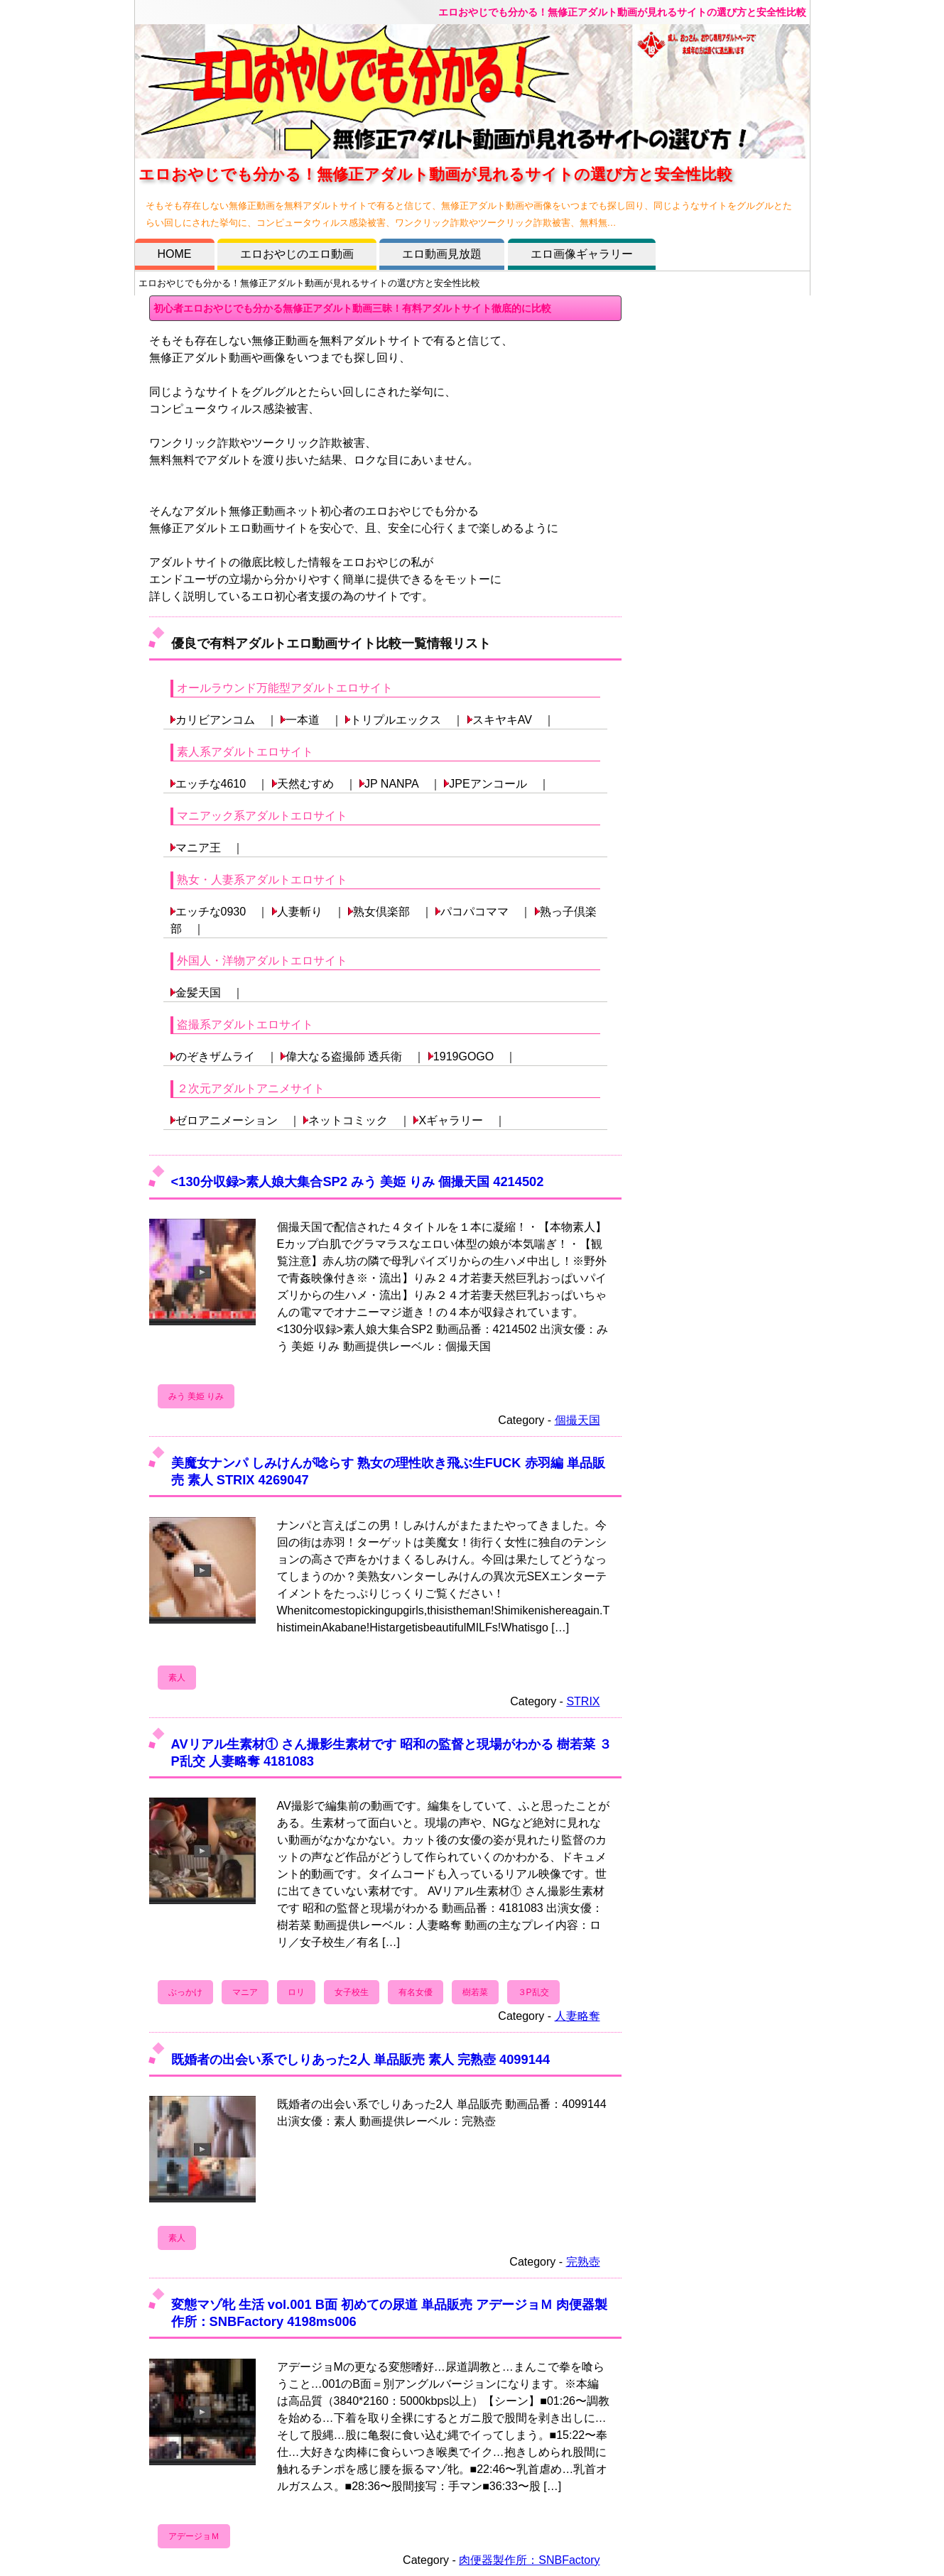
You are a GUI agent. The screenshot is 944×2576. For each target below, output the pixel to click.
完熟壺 (583, 2262)
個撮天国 (577, 1420)
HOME (175, 254)
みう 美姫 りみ (196, 1396)
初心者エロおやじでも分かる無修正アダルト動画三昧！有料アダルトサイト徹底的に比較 (352, 308)
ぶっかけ (185, 1992)
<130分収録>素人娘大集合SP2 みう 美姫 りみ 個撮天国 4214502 (357, 1181)
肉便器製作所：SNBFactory (529, 2560)
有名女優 (415, 1992)
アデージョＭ (193, 2536)
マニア (245, 1992)
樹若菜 (475, 1992)
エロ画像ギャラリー (582, 254)
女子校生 (352, 1992)
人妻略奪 (577, 2016)
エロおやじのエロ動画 (297, 254)
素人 (176, 1678)
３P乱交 (533, 1992)
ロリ (296, 1992)
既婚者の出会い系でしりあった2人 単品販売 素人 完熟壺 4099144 (360, 2059)
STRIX (583, 1701)
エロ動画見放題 (442, 254)
